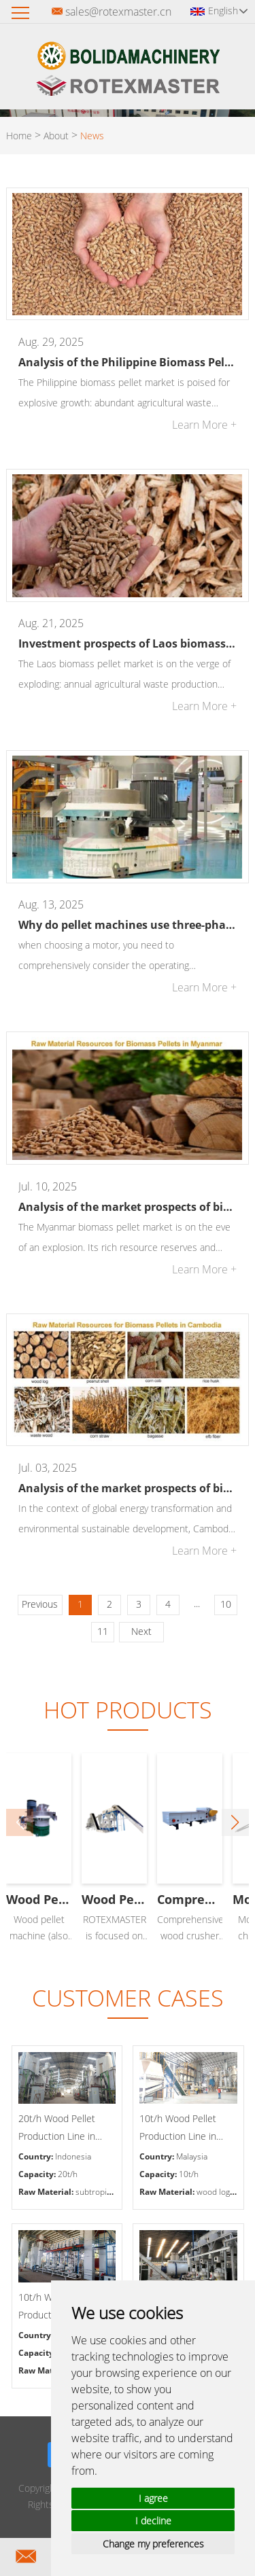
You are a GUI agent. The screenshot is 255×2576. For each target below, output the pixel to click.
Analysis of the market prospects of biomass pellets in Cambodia (127, 1488)
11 (102, 1631)
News (92, 135)
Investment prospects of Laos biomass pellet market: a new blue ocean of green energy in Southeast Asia (127, 643)
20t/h (68, 2174)
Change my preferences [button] (153, 2543)
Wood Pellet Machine (127, 1899)
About (56, 135)
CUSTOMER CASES (128, 1998)
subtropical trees (107, 2192)
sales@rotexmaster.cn (118, 11)
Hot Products (128, 1710)
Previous (40, 1604)
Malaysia (191, 2156)
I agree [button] (153, 2498)
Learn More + (204, 424)
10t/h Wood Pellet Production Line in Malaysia (177, 2128)
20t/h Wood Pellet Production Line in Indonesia (56, 2128)
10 (225, 1604)
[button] (235, 1822)
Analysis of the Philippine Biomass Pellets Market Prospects (127, 362)
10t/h (189, 2174)
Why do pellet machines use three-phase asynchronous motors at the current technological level (127, 924)
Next (141, 1631)
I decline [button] (153, 2520)
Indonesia (73, 2156)
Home (19, 135)
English (228, 10)
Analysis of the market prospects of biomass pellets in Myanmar (127, 1206)
